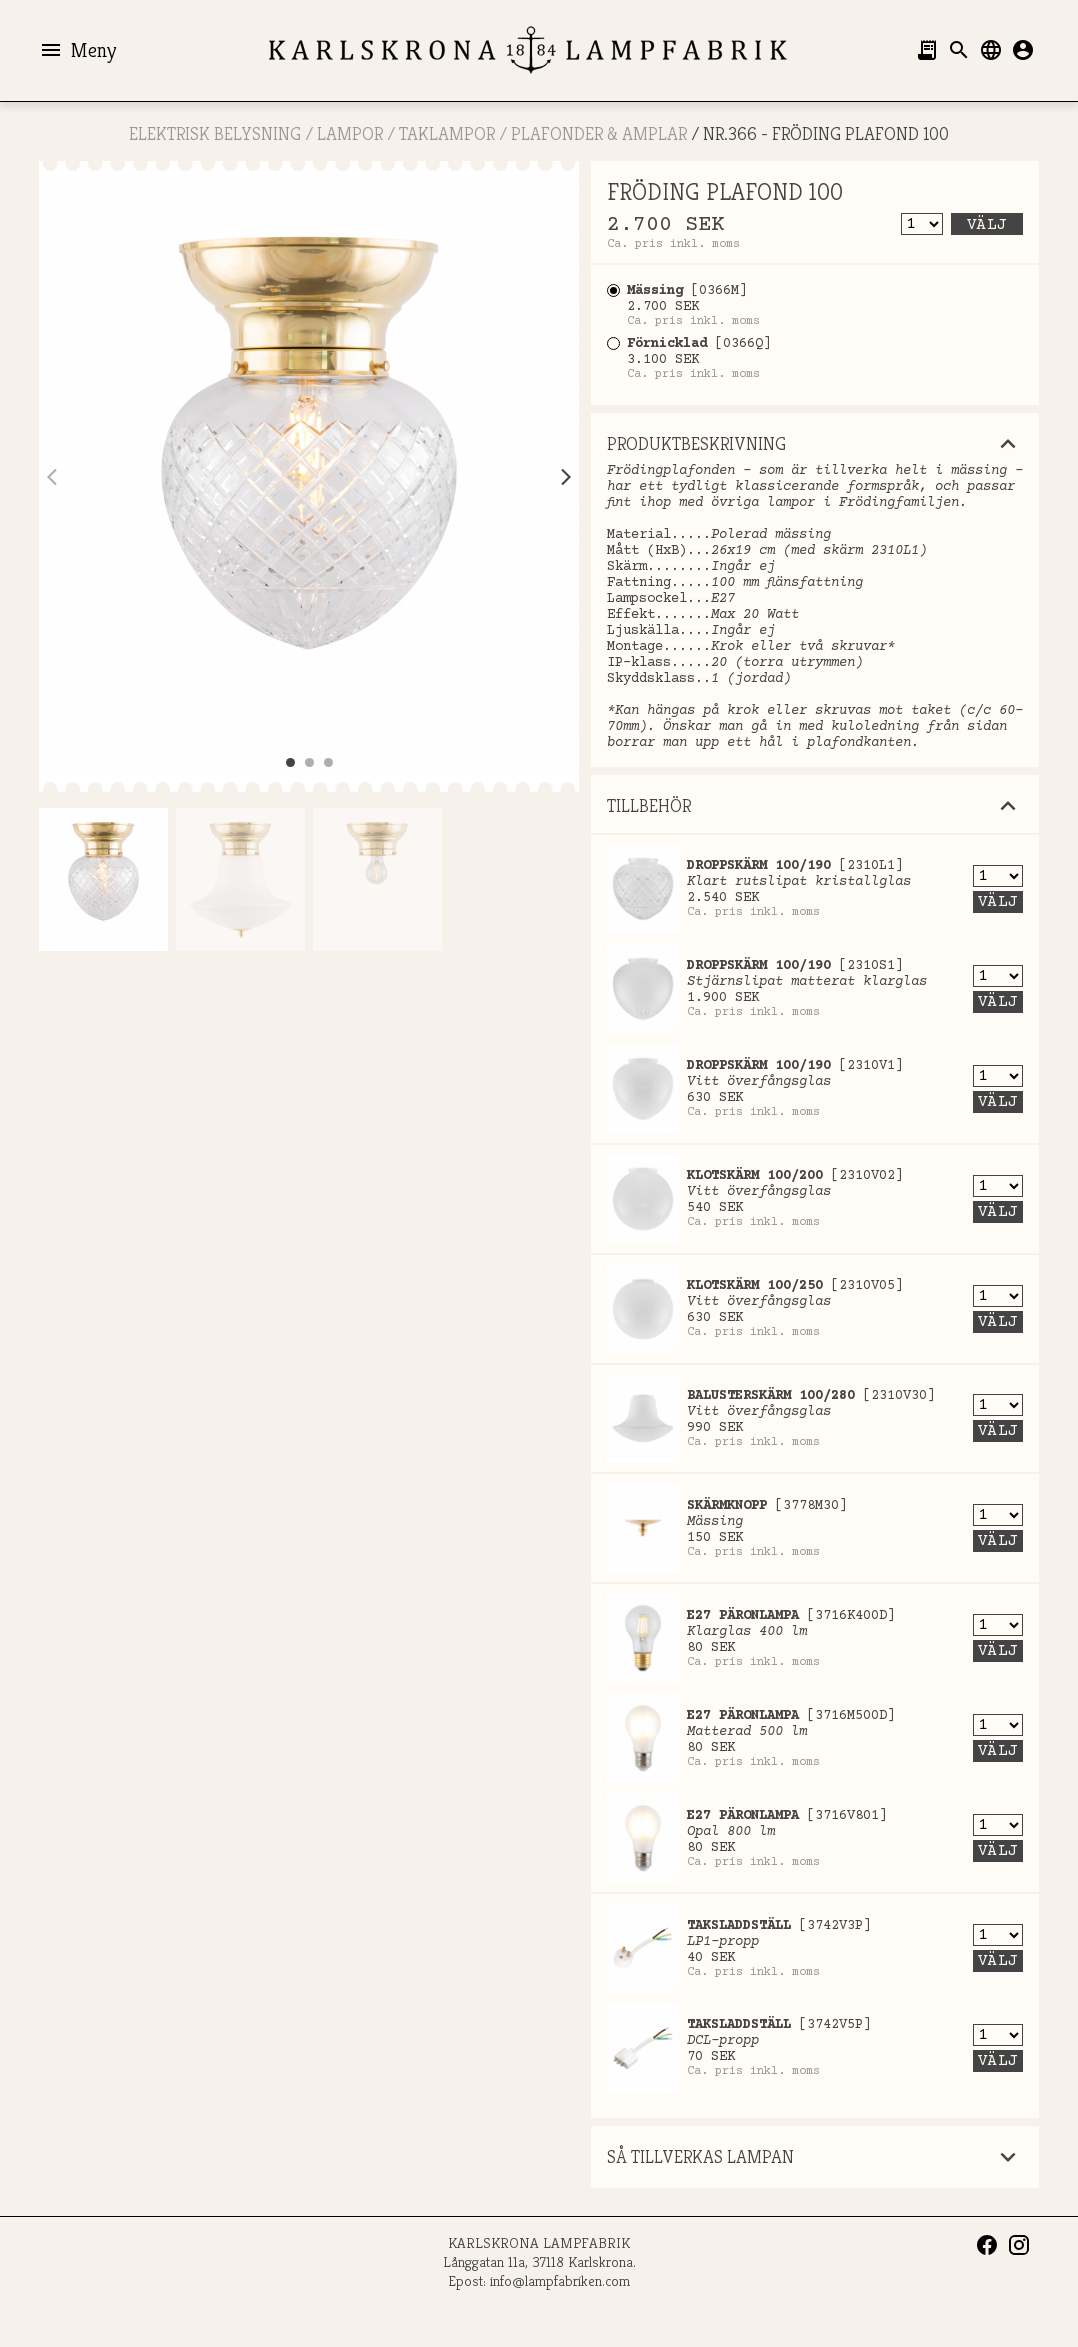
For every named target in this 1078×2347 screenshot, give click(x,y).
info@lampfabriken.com (560, 2280)
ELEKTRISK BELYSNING (215, 133)
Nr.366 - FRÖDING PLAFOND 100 (826, 133)
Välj (987, 225)
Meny (77, 50)
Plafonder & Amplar (599, 133)
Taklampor (447, 133)
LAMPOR (350, 133)
